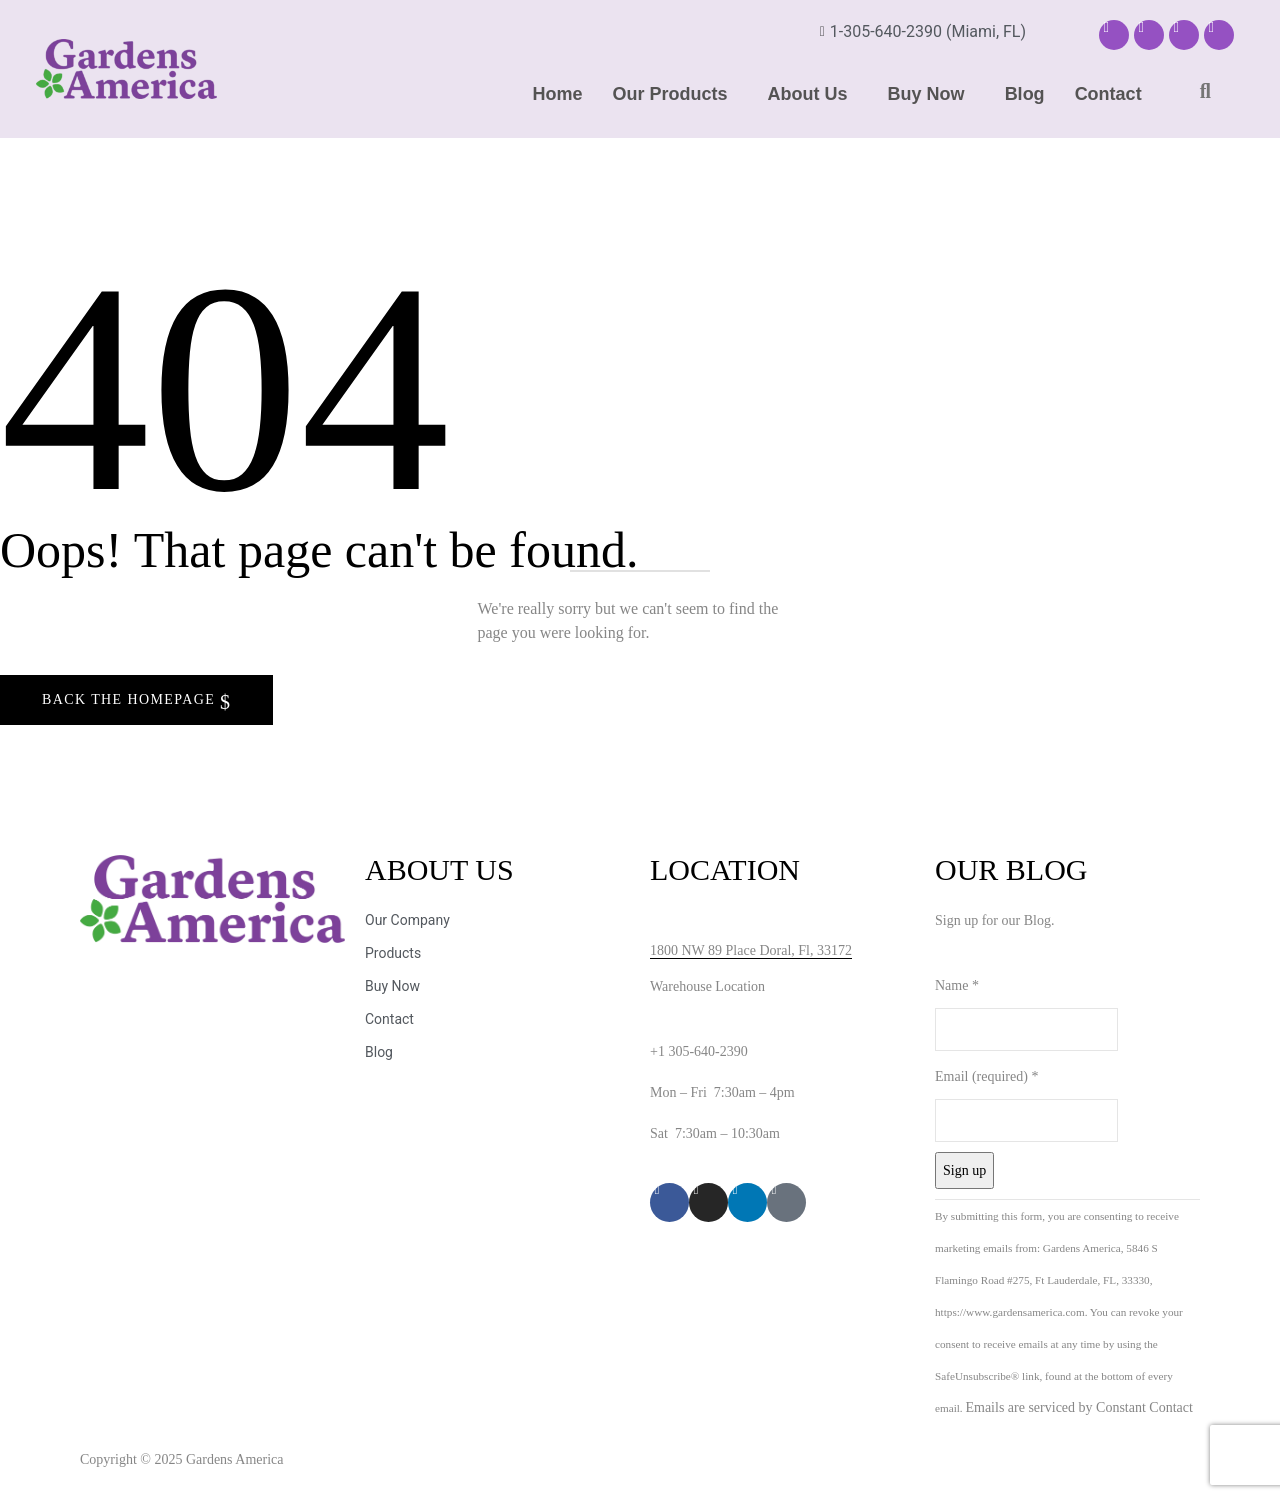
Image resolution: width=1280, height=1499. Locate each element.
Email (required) (986, 1076)
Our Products (670, 94)
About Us (808, 94)
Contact (1108, 94)
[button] (675, 94)
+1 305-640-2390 (699, 1051)
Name (957, 985)
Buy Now (926, 94)
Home (558, 94)
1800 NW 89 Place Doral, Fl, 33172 (751, 950)
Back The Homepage (131, 699)
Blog (1025, 94)
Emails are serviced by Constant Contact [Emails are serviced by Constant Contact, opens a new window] (1078, 1407)
